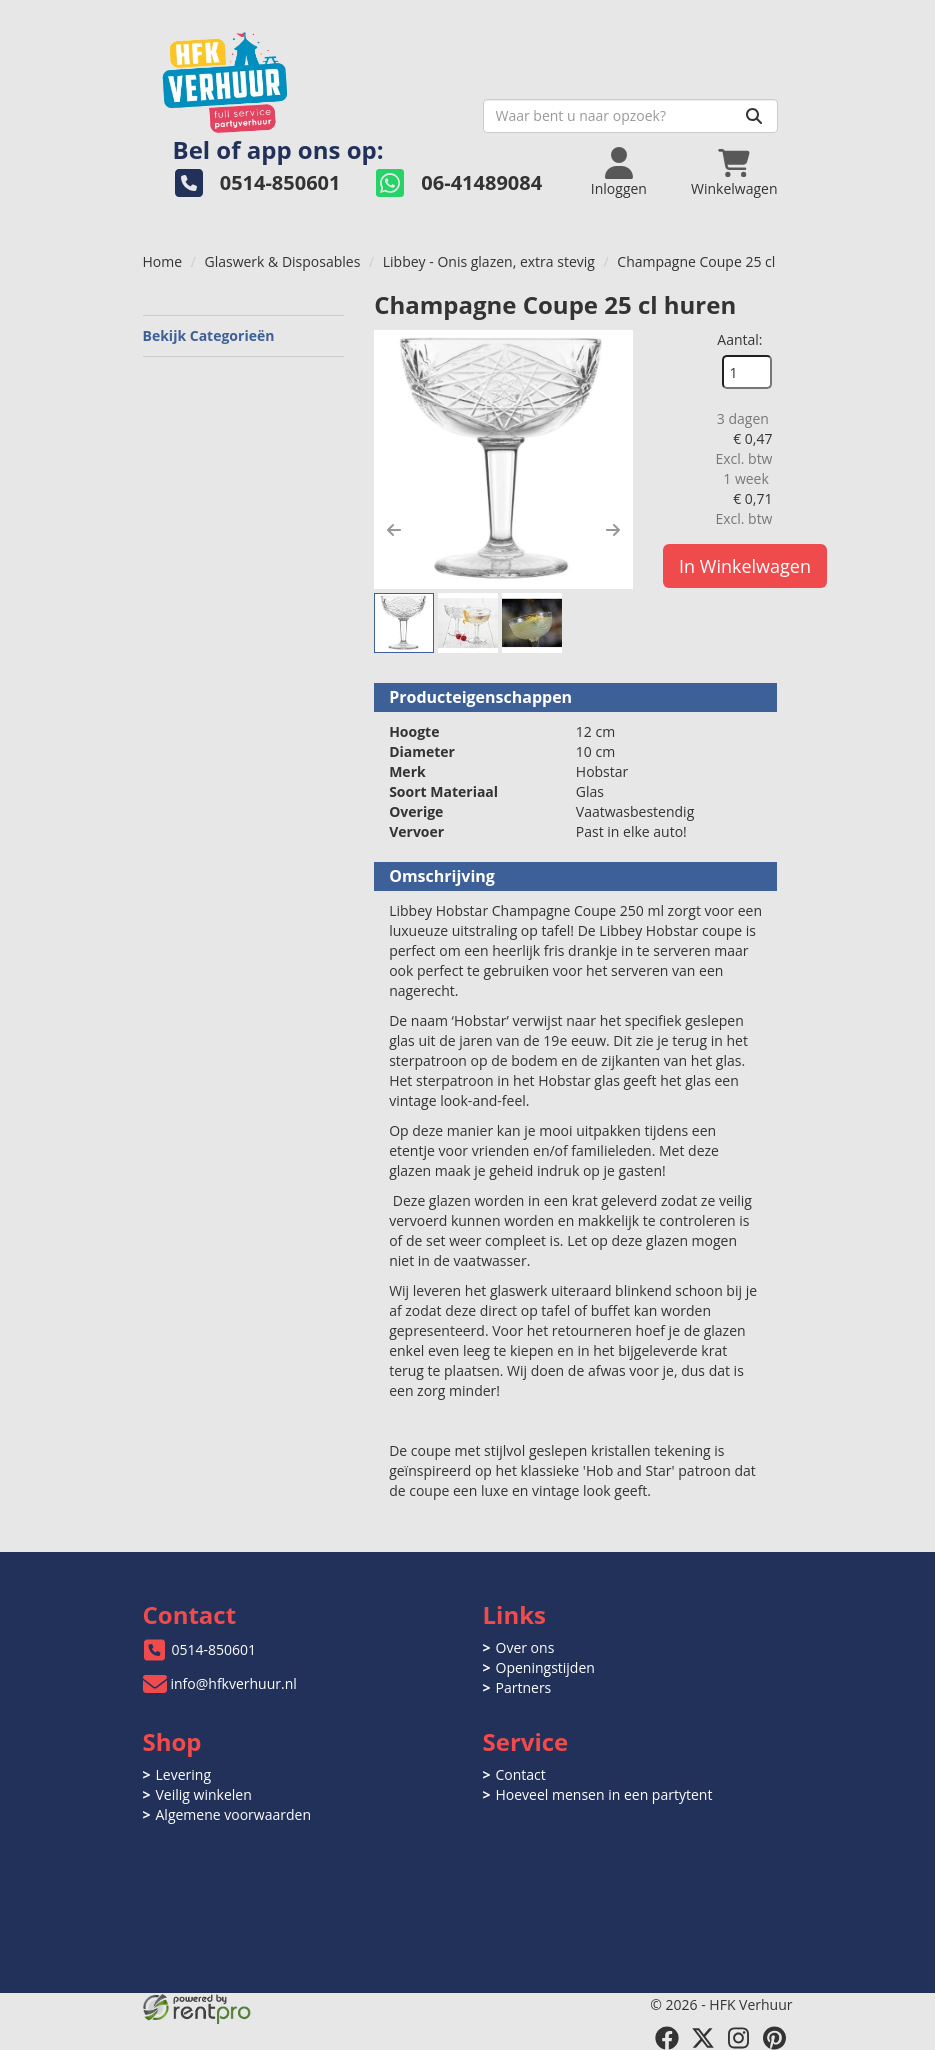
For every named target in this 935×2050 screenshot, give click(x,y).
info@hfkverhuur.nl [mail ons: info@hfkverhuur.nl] (234, 1683)
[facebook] (667, 2038)
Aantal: (739, 339)
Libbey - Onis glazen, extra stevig (489, 261)
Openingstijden (545, 1667)
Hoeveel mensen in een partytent (604, 1794)
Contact (521, 1774)
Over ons (525, 1647)
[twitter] (703, 2038)
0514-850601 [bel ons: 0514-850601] (214, 1649)
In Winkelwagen (745, 566)
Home (163, 261)
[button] (394, 530)
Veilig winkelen (204, 1794)
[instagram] (739, 2038)
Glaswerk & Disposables (283, 261)
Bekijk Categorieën (244, 335)
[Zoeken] (754, 116)
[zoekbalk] (630, 116)
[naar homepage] (305, 76)
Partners (524, 1687)
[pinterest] (775, 2038)
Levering (183, 1774)
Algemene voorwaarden (233, 1814)
